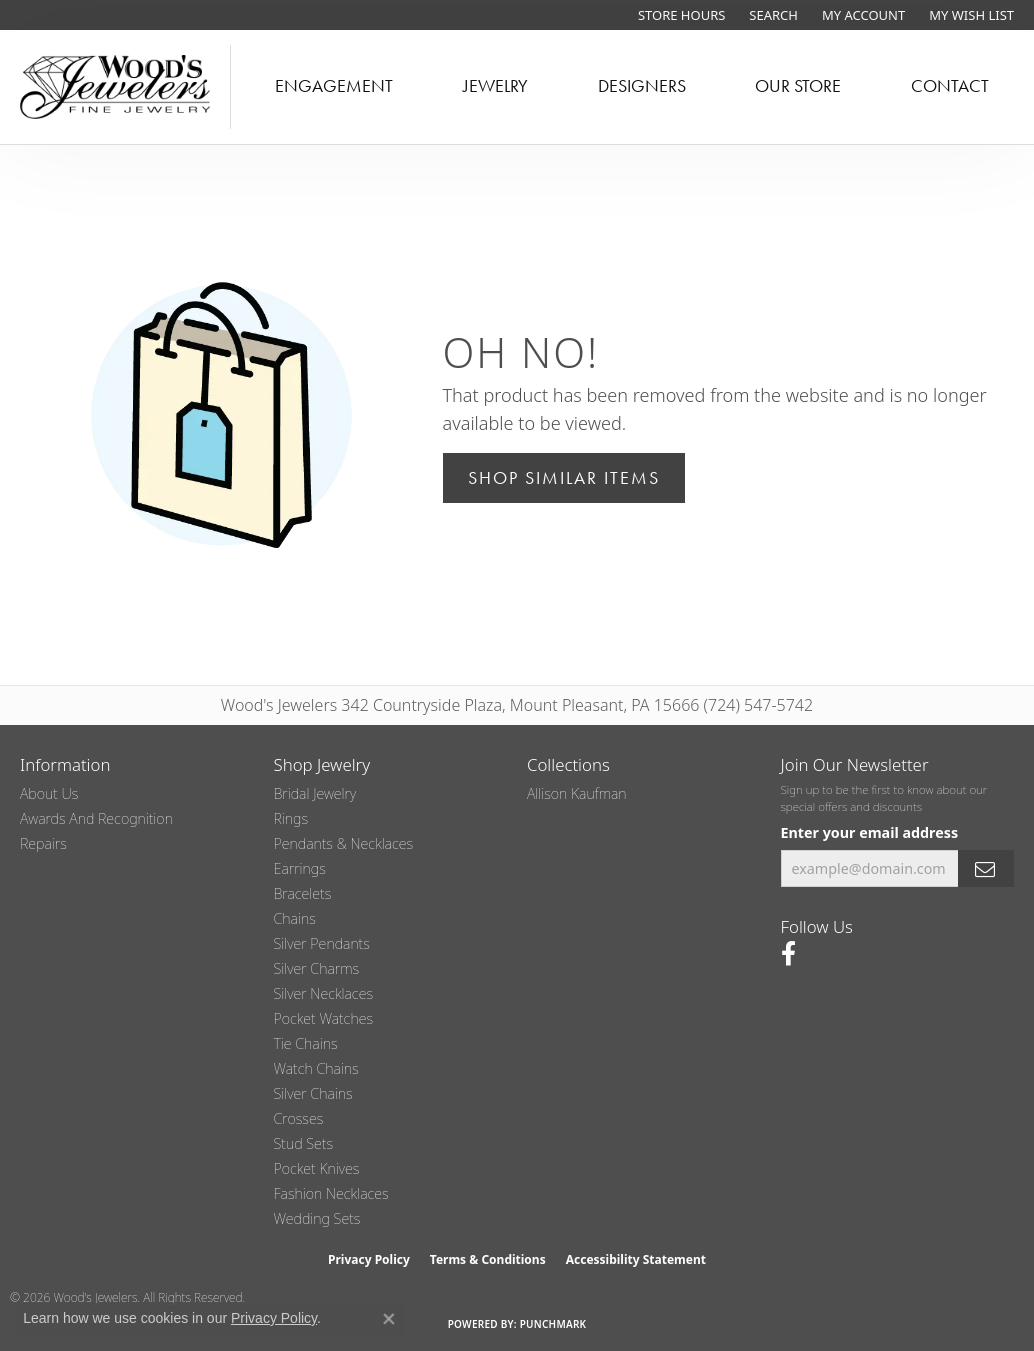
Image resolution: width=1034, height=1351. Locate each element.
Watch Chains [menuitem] (316, 1068)
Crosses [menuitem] (299, 1118)
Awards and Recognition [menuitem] (96, 818)
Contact (950, 86)
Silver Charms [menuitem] (317, 968)
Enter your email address (870, 832)
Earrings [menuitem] (300, 868)
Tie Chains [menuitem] (306, 1043)
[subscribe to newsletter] (986, 868)
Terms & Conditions (488, 1259)
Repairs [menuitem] (43, 843)
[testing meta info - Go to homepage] (115, 87)
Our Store (798, 86)
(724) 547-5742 (759, 705)
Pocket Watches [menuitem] (324, 1018)
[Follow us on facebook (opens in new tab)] (788, 954)
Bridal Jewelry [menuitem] (315, 793)
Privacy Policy (369, 1259)
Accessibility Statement (636, 1259)
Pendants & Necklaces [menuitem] (344, 843)
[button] (771, 15)
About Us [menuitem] (49, 793)
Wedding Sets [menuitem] (317, 1218)
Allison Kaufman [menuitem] (577, 793)
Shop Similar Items (564, 478)
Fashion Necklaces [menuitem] (331, 1193)
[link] (679, 15)
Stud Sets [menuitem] (304, 1143)
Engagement (334, 86)
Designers (642, 86)
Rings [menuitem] (291, 818)
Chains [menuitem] (295, 918)
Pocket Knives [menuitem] (317, 1168)
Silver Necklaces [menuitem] (324, 993)
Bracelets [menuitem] (303, 893)
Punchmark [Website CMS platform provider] (553, 1324)
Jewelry (495, 86)
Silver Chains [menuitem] (313, 1093)
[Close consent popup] (389, 1319)
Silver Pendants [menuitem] (322, 943)
